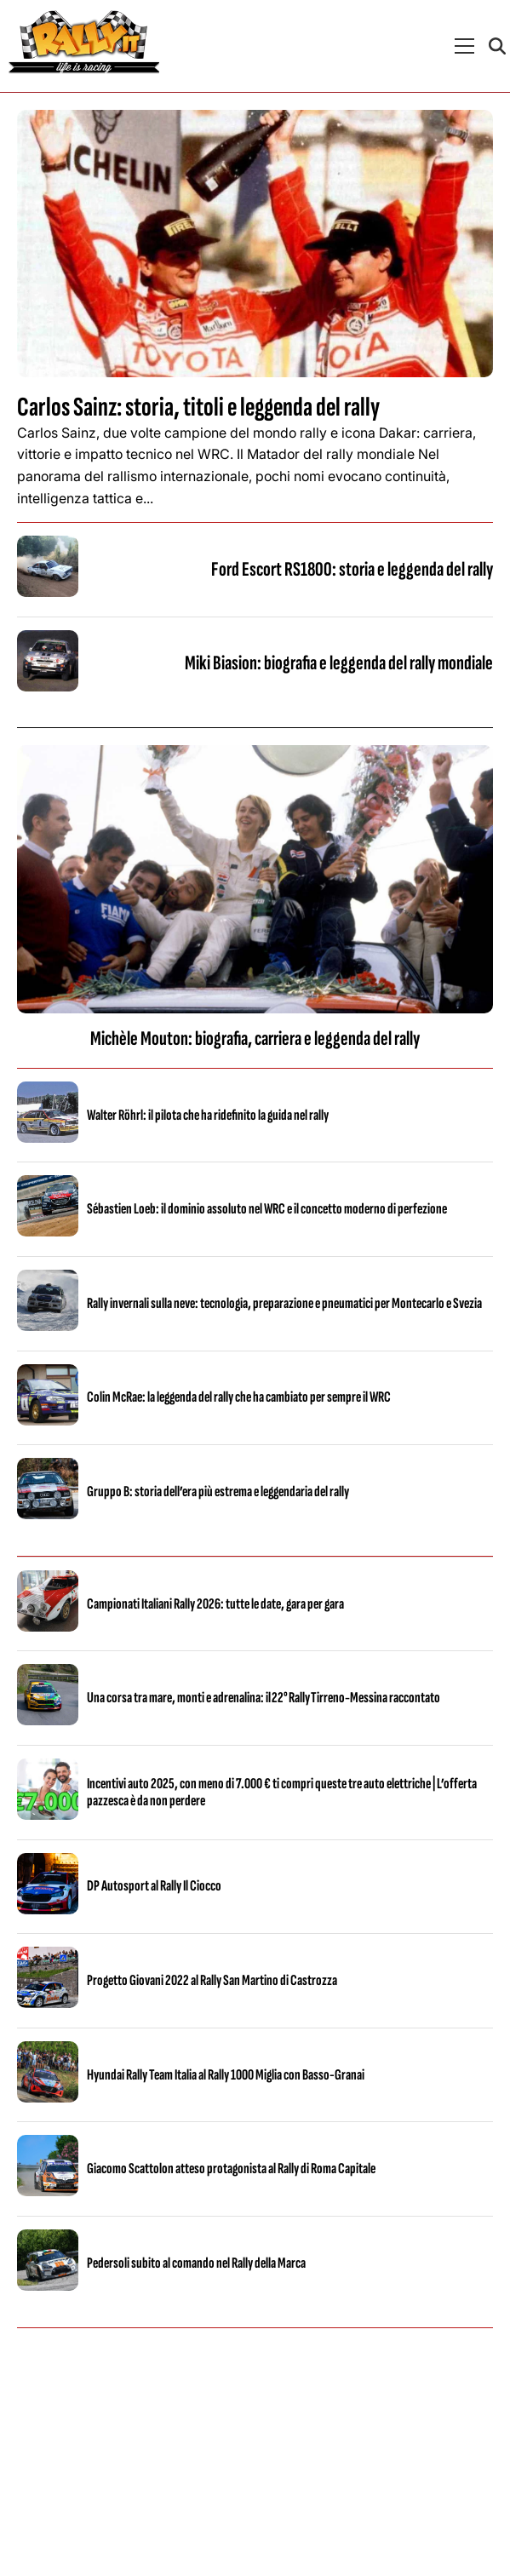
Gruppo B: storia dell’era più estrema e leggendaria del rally (218, 1491)
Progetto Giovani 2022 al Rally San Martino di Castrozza (212, 1980)
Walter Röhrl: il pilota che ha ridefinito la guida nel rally (208, 1115)
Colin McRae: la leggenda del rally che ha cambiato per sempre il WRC (239, 1397)
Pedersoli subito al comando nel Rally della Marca (196, 2263)
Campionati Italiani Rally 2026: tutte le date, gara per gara (215, 1604)
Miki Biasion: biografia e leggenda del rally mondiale (339, 663)
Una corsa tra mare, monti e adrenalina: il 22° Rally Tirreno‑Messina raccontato (263, 1698)
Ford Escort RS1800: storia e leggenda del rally (352, 569)
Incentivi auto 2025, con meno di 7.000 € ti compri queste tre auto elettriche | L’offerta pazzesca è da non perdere (282, 1792)
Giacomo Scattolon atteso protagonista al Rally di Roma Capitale (231, 2168)
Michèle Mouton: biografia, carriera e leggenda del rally (255, 1038)
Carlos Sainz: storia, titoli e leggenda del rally (198, 407)
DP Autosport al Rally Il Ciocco (154, 1886)
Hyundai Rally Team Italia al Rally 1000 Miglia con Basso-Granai (225, 2075)
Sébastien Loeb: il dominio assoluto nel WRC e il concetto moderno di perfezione (267, 1209)
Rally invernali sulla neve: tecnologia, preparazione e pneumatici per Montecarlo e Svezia (284, 1303)
